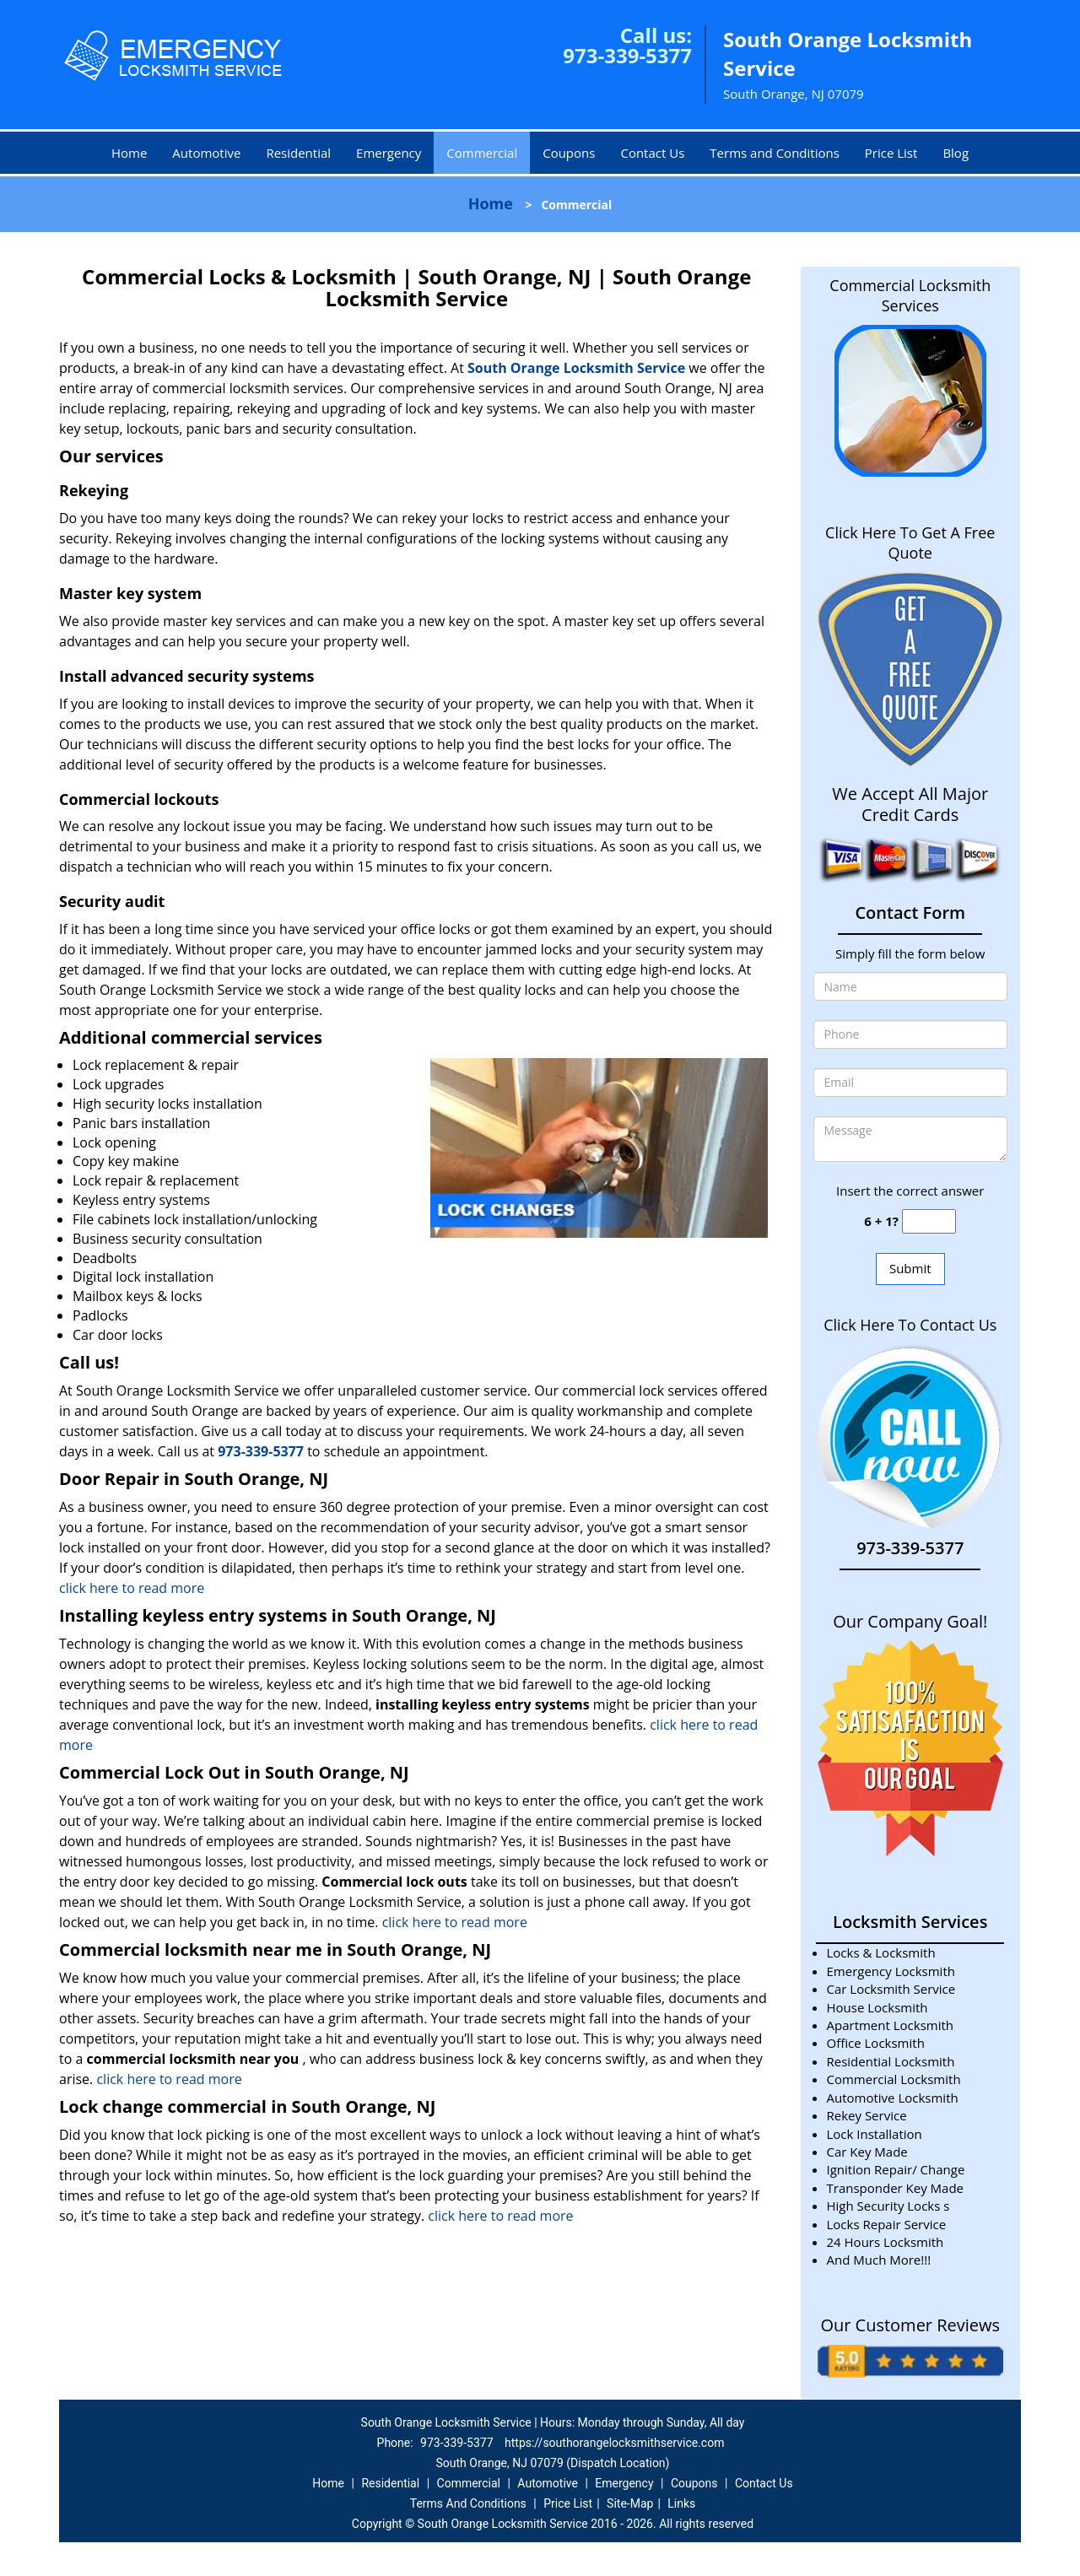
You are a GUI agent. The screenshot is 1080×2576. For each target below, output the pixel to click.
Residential (298, 152)
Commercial (481, 152)
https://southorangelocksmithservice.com (614, 2442)
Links (681, 2503)
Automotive (206, 152)
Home (129, 152)
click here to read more (131, 1588)
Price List (891, 152)
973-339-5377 (627, 55)
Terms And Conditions (468, 2503)
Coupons (569, 152)
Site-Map (630, 2503)
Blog (955, 152)
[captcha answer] (929, 1221)
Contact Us (652, 152)
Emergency (388, 152)
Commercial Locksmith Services (910, 295)
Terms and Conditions (775, 152)
